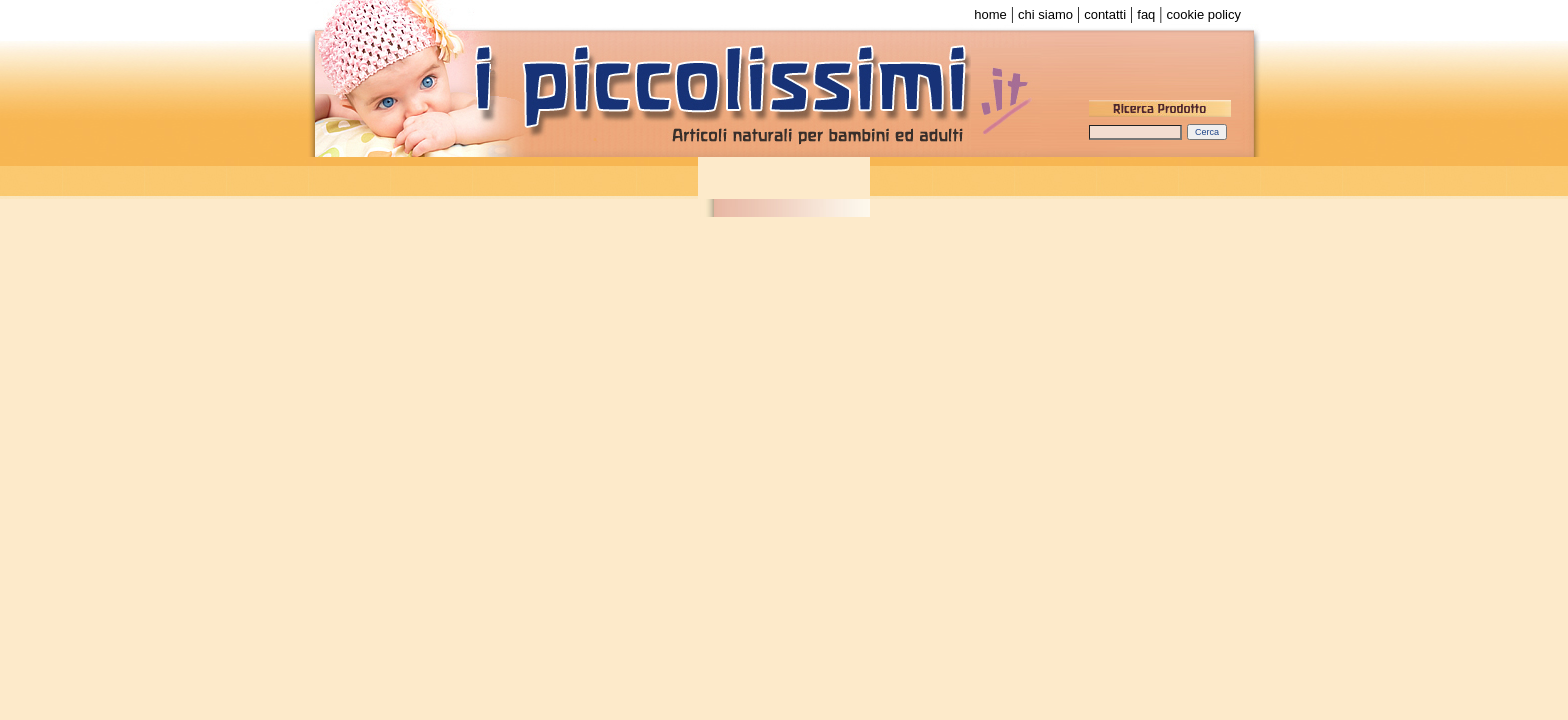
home (990, 14)
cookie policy (1204, 14)
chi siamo (1045, 14)
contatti (1105, 14)
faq (1146, 14)
